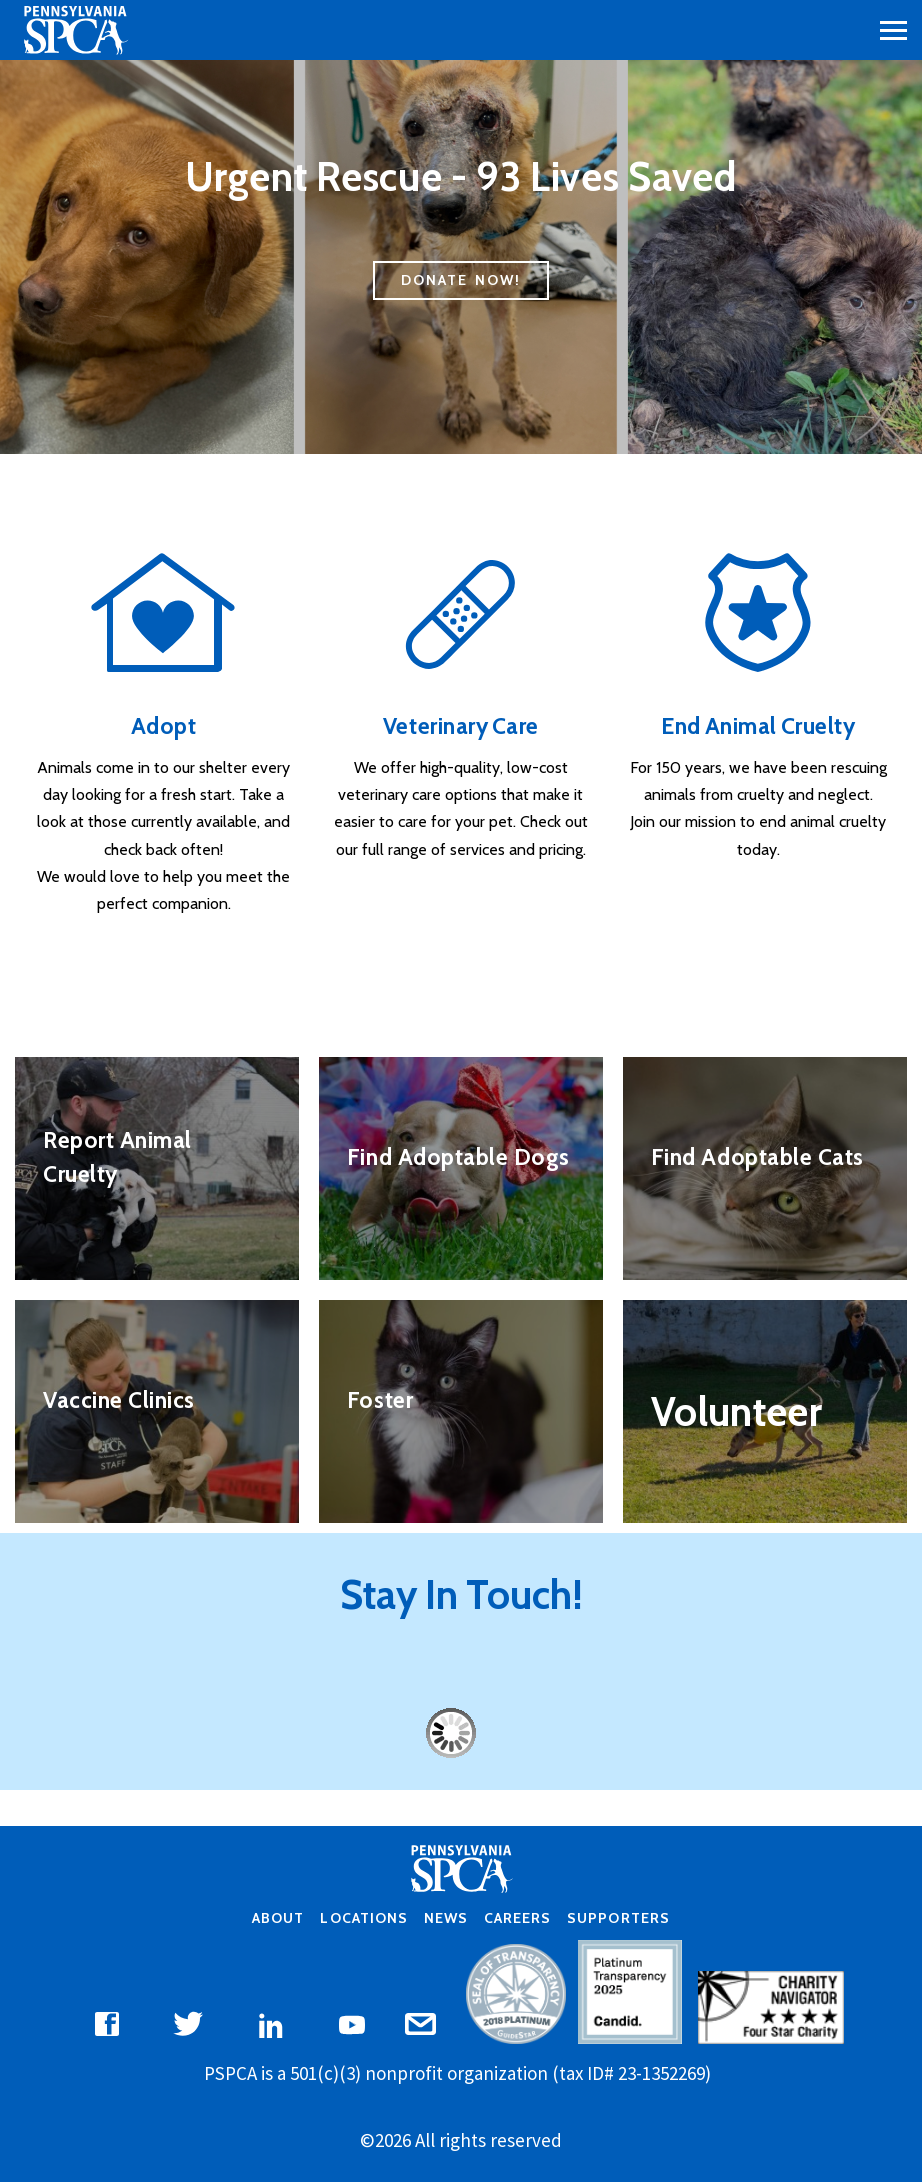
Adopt (164, 726)
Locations (363, 1918)
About (278, 1918)
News (446, 1918)
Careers (517, 1918)
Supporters (618, 1918)
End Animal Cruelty (758, 726)
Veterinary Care (461, 726)
